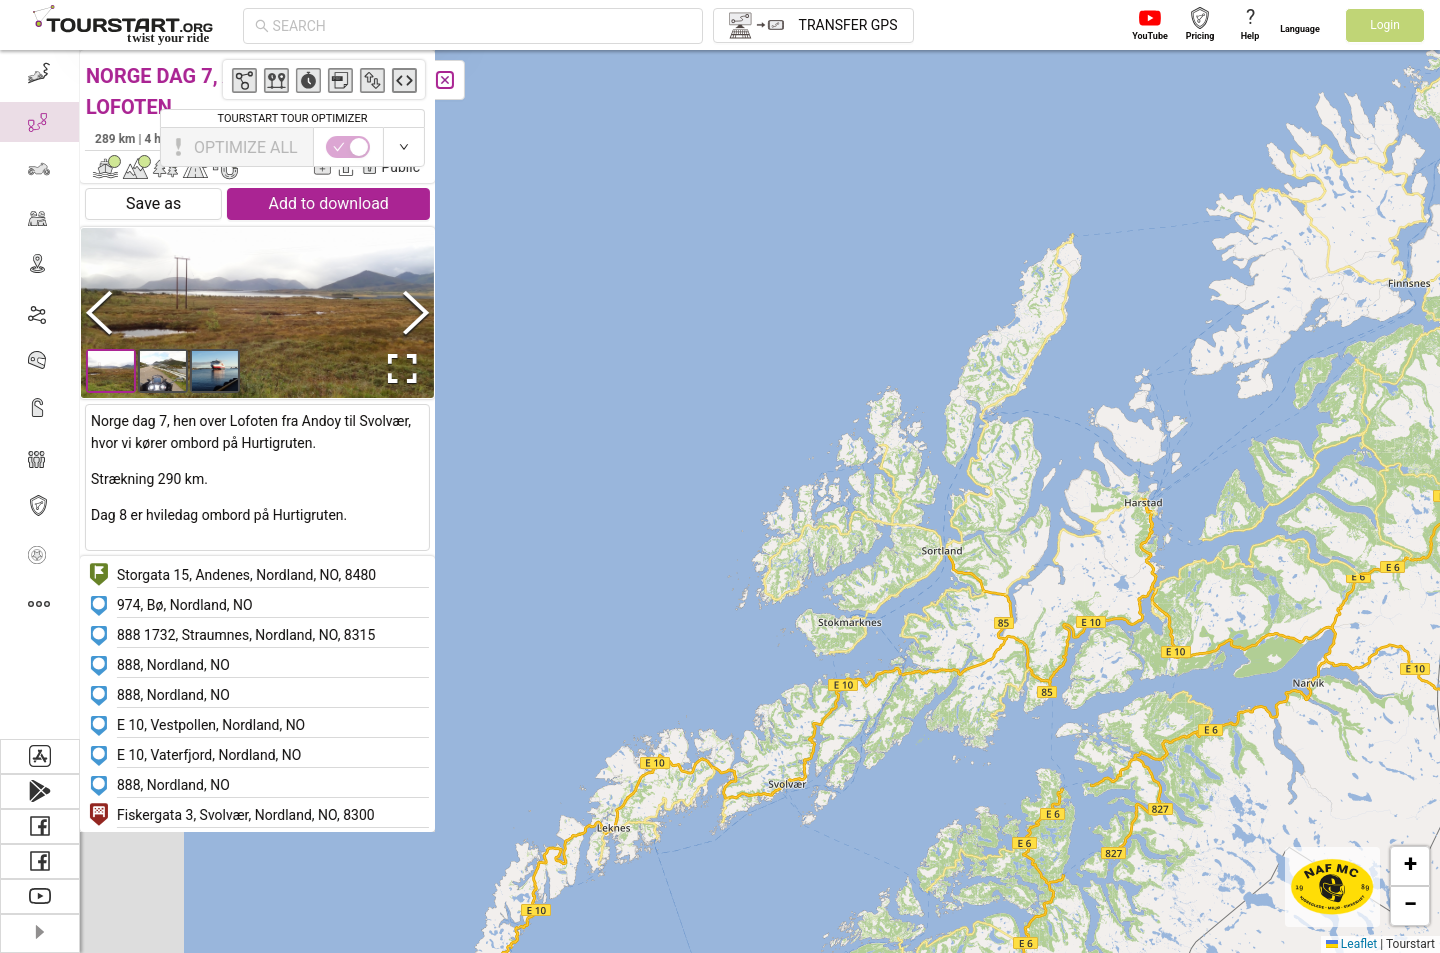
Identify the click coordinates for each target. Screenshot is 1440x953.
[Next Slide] (416, 312)
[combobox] (482, 26)
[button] (1070, 221)
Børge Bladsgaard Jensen (339, 138)
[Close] (445, 80)
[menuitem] (39, 74)
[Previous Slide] (99, 312)
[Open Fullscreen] (398, 369)
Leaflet (1351, 944)
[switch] (1353, 147)
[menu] (40, 394)
